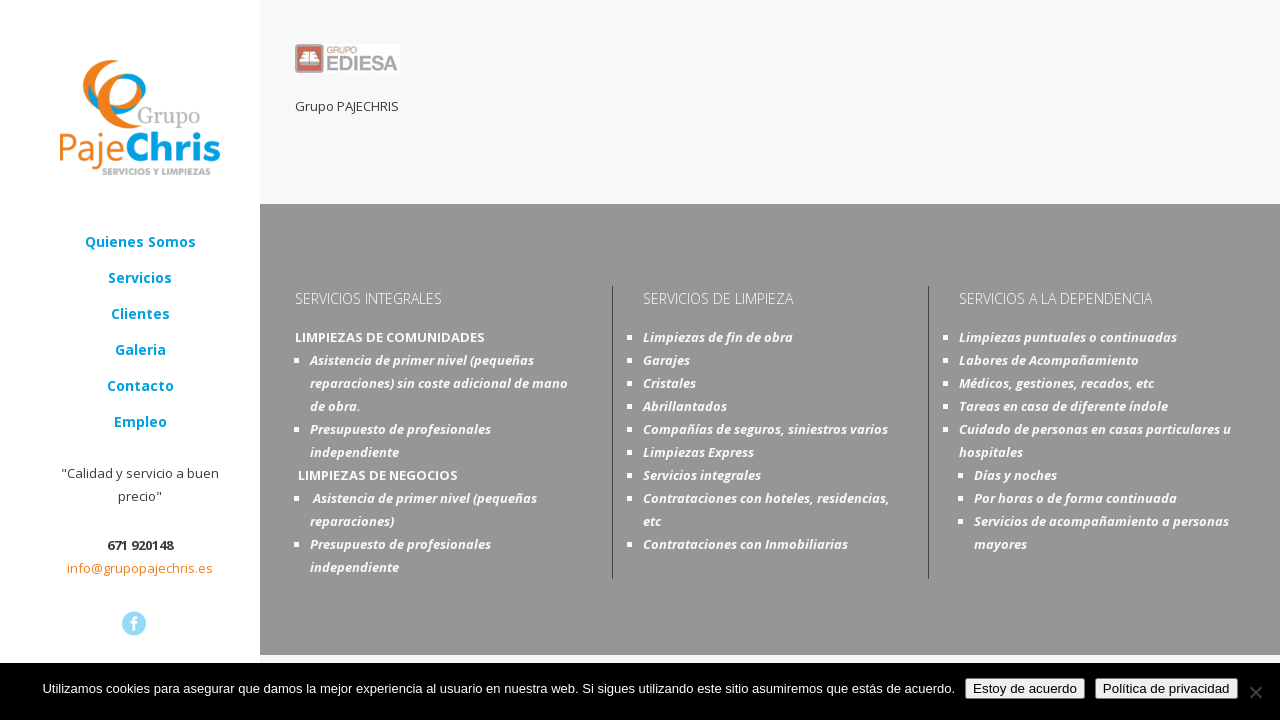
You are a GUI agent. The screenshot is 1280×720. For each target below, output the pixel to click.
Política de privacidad (1166, 688)
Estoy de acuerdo (1025, 688)
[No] (1255, 692)
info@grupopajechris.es (140, 568)
